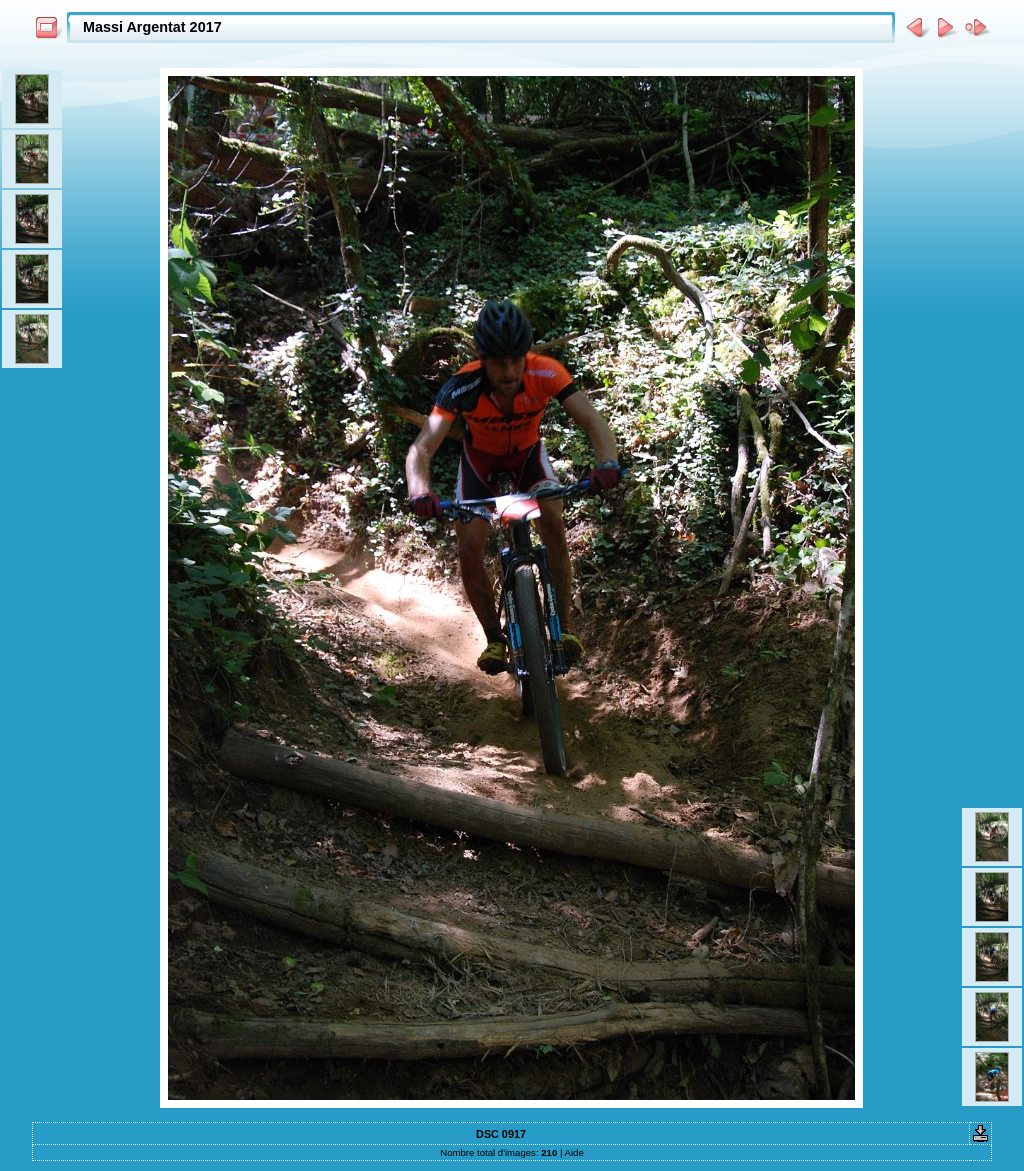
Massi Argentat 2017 (152, 27)
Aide (574, 1152)
